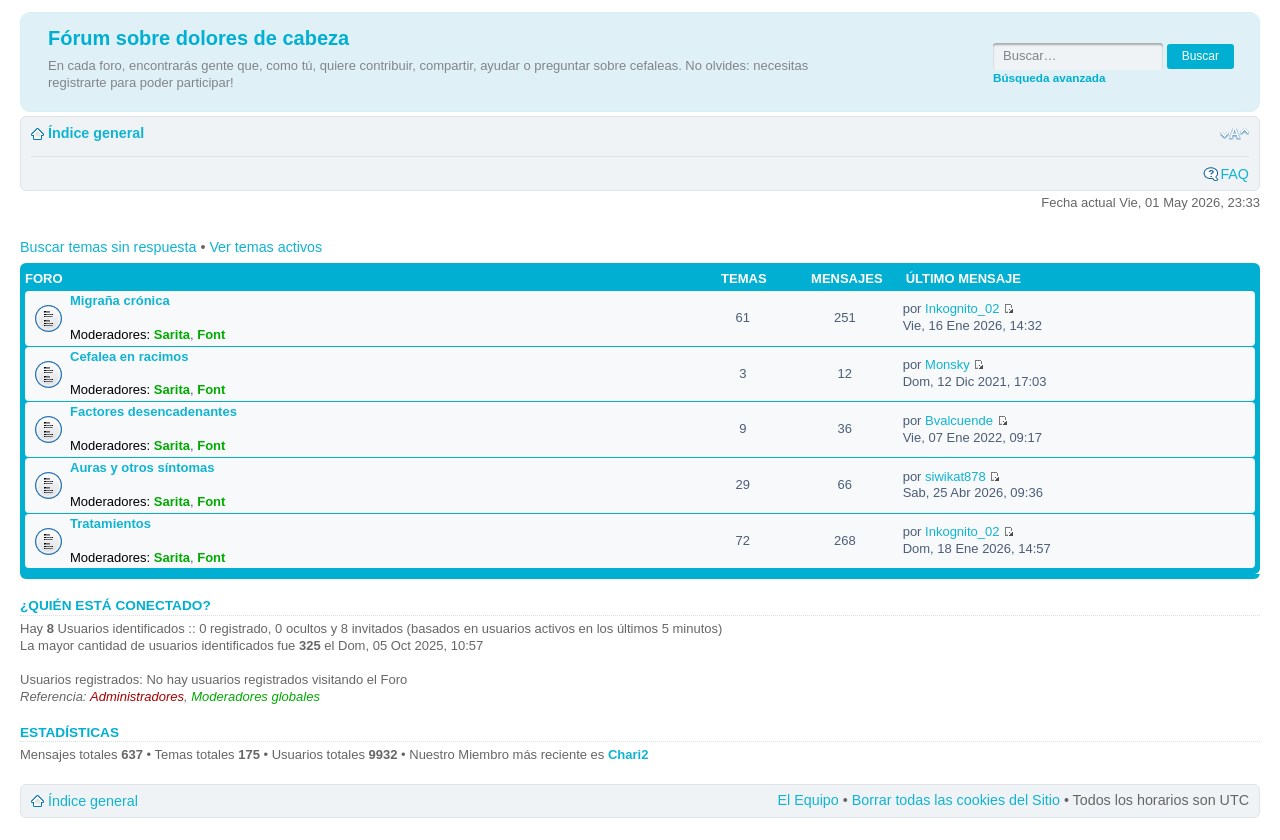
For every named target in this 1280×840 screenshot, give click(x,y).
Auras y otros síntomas (142, 467)
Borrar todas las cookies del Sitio (956, 800)
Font (211, 334)
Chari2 (628, 754)
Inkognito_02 (962, 308)
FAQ (1234, 174)
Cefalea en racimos (129, 356)
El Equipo (808, 800)
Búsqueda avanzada (1049, 77)
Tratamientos (110, 523)
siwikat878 (955, 476)
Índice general (96, 133)
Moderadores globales (255, 696)
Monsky (947, 364)
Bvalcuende (959, 420)
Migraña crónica (120, 300)
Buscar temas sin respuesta (108, 247)
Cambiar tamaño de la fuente (1234, 134)
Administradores (137, 696)
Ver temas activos (265, 247)
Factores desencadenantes (153, 411)
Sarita (172, 334)
